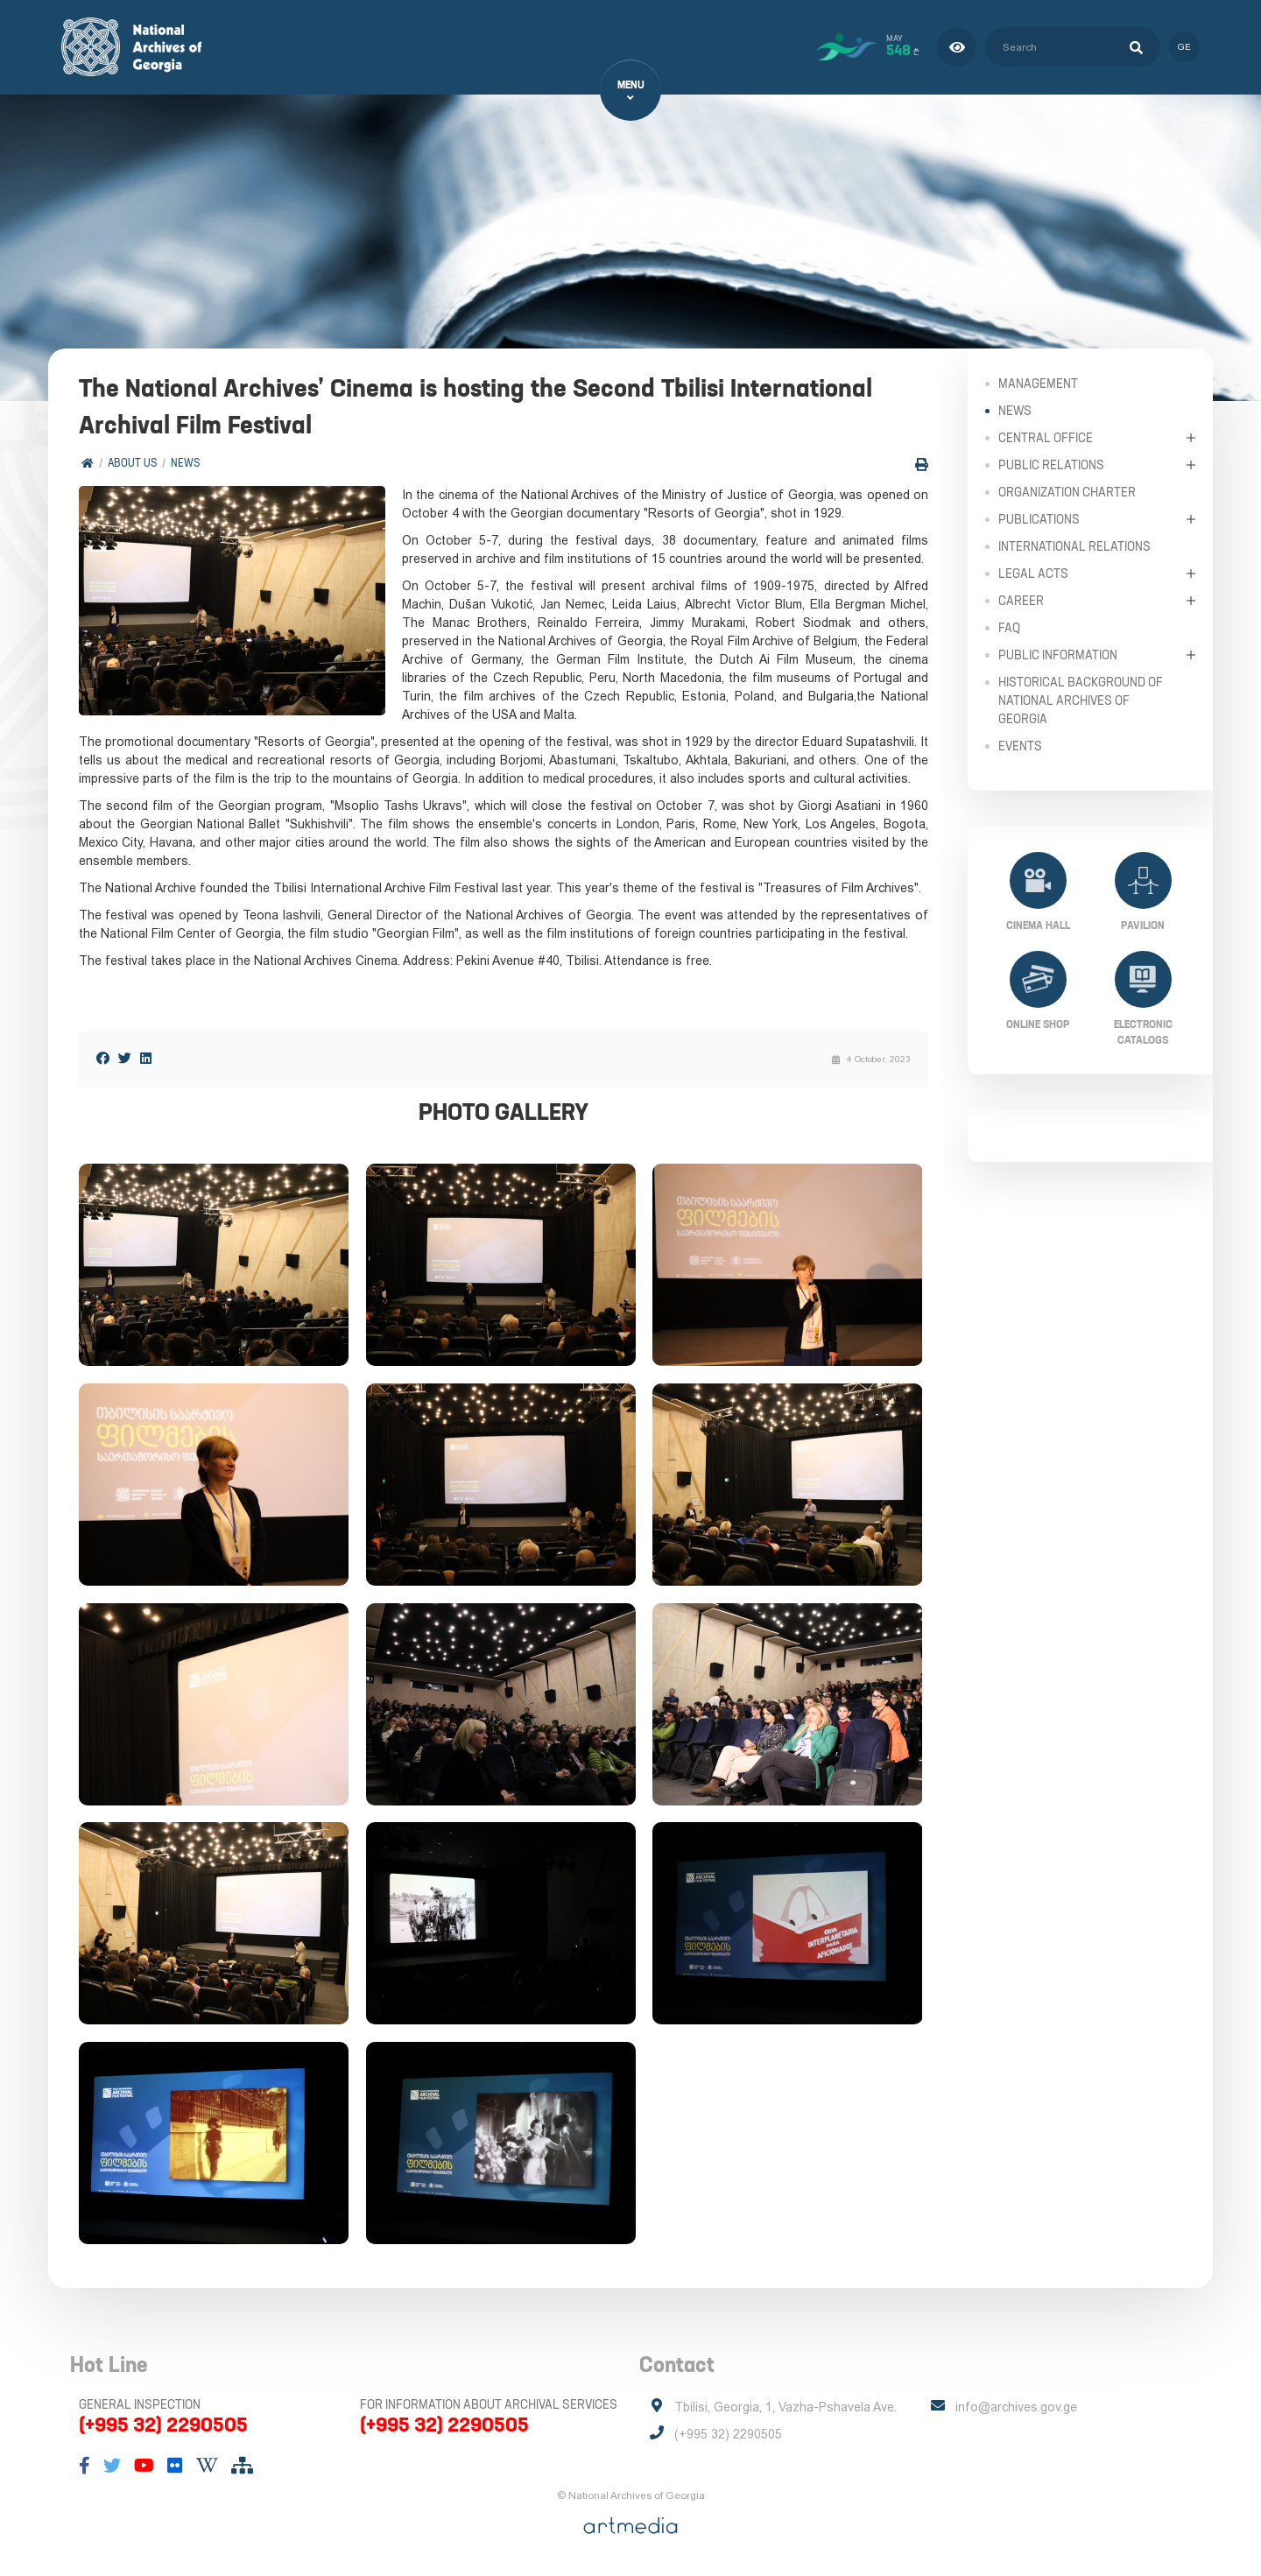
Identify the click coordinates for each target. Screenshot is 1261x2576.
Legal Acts (1033, 573)
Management (1038, 383)
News (185, 463)
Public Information (1057, 654)
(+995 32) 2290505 (163, 2427)
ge (1184, 47)
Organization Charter (1067, 491)
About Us (132, 463)
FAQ (1009, 627)
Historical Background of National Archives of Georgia (1080, 699)
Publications (1039, 518)
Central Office (1045, 437)
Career (1021, 600)
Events (1020, 745)
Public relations (1051, 464)
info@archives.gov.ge (1016, 2410)
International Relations (1074, 545)
